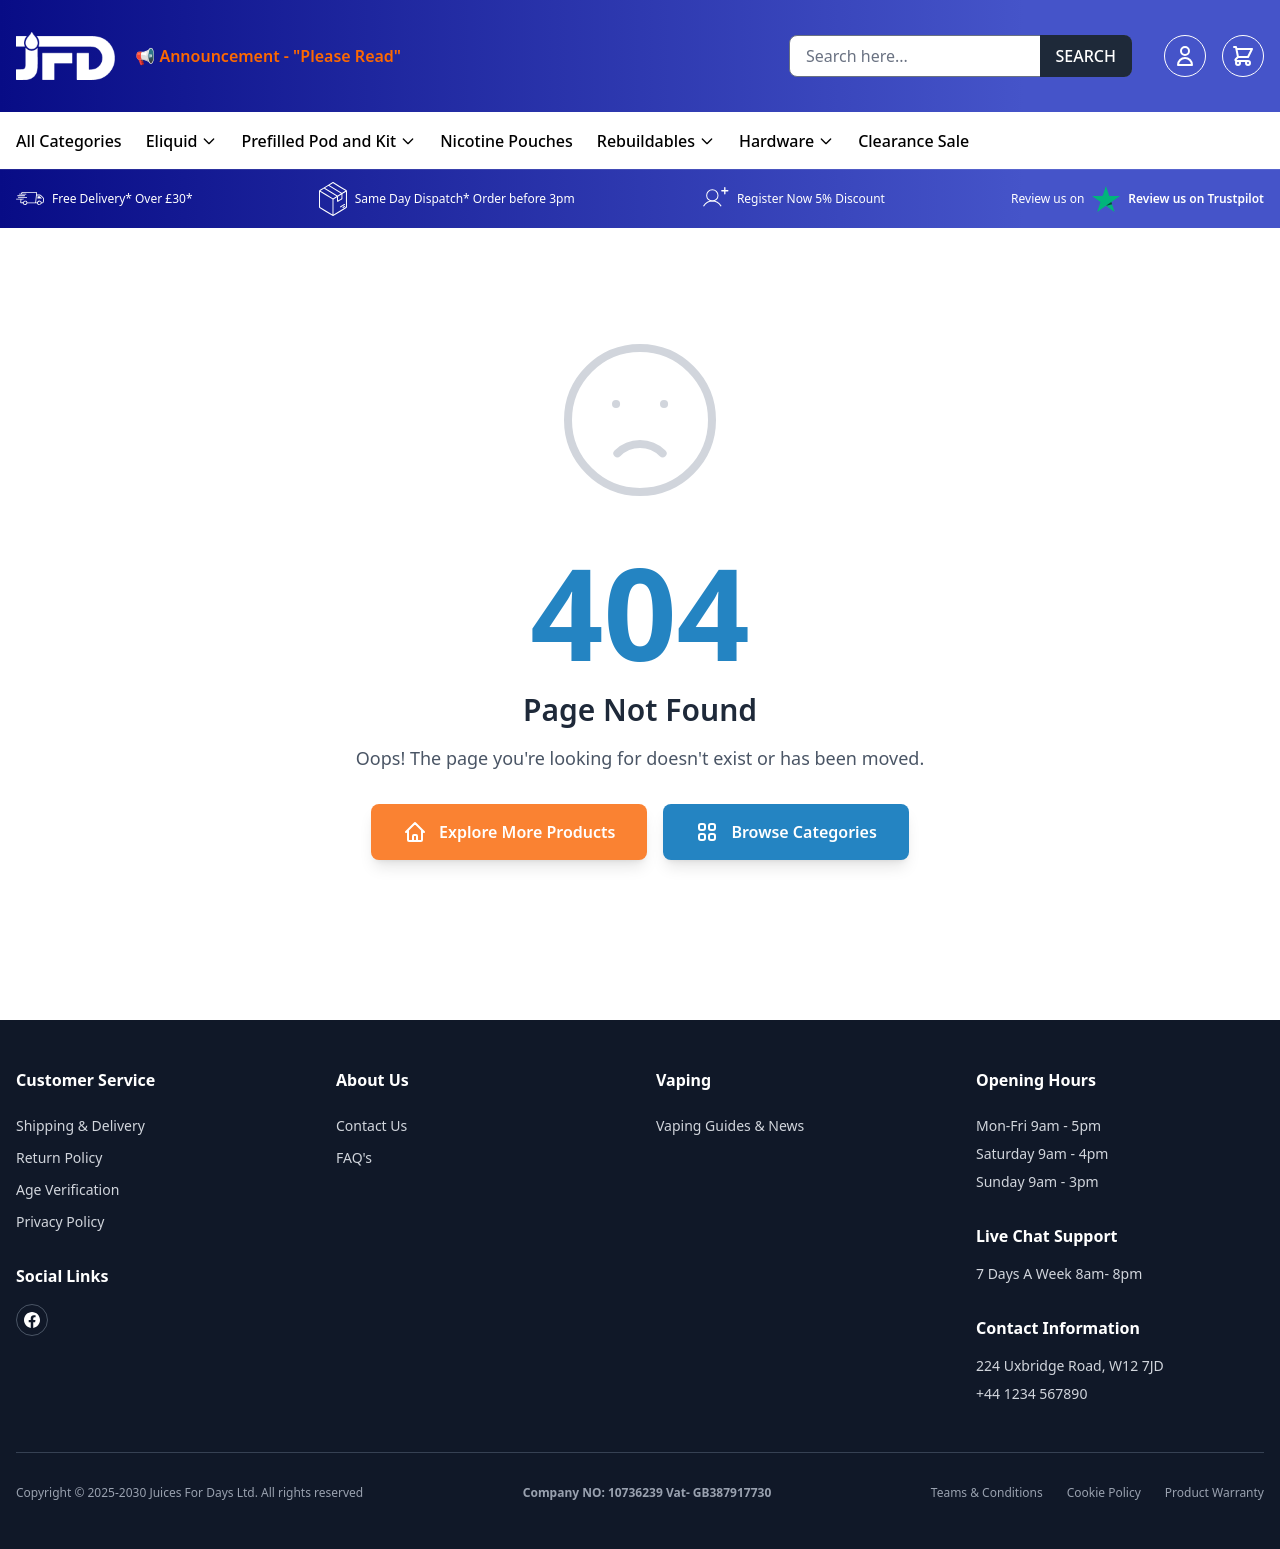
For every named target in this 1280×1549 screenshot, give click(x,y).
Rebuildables (656, 141)
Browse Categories (785, 832)
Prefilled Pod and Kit (328, 141)
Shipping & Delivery (80, 1125)
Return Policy (59, 1157)
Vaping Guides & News (730, 1125)
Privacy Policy (60, 1221)
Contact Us (371, 1125)
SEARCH (1086, 56)
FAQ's (354, 1157)
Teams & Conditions (987, 1493)
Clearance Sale (913, 141)
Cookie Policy (1104, 1493)
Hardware (786, 141)
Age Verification (67, 1189)
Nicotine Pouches (506, 141)
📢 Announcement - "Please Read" (268, 56)
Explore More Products (509, 832)
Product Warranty (1214, 1493)
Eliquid (182, 141)
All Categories (69, 141)
